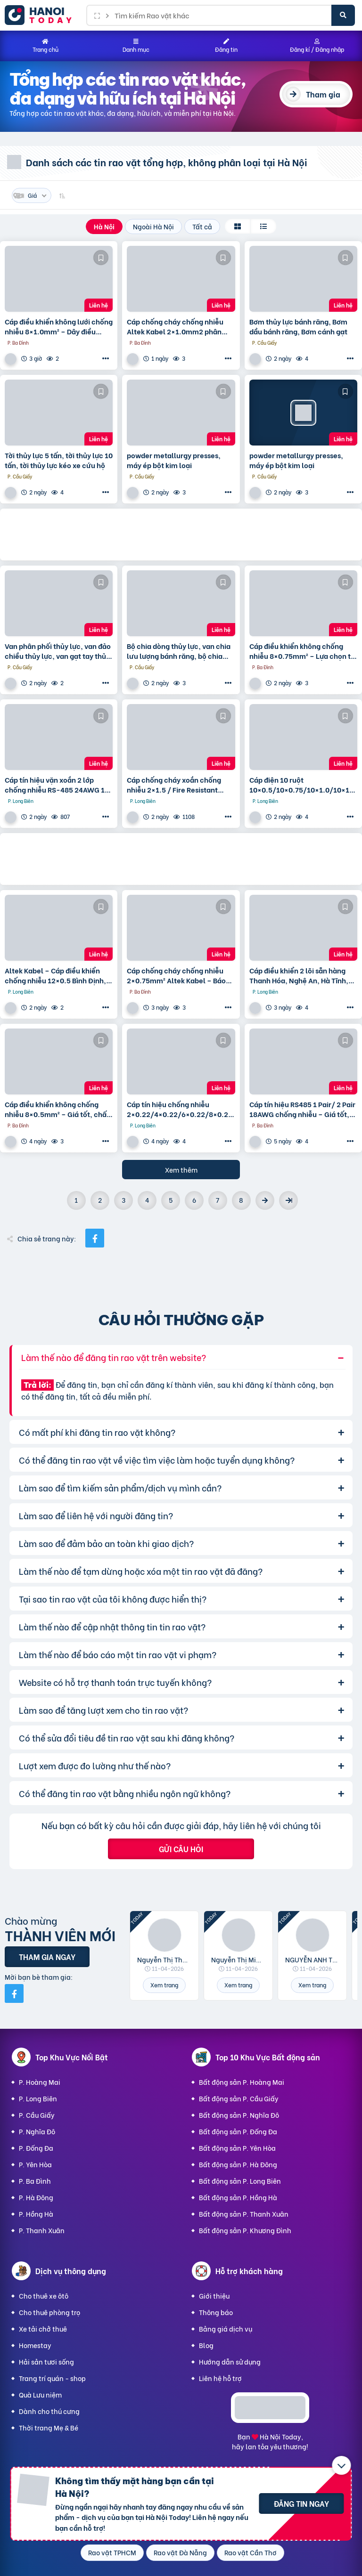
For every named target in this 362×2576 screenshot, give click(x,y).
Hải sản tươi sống (46, 2361)
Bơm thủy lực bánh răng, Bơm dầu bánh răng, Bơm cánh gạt (298, 326)
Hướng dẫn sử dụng (230, 2361)
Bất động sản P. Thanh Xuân (243, 2214)
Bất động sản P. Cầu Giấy (239, 2098)
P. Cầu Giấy (37, 2115)
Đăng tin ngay (301, 2503)
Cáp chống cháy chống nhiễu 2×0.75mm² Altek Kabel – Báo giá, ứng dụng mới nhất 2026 (176, 975)
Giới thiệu (214, 2296)
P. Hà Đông (36, 2197)
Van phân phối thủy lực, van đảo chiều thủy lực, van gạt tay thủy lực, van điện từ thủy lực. (58, 651)
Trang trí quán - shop (52, 2378)
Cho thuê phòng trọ (49, 2312)
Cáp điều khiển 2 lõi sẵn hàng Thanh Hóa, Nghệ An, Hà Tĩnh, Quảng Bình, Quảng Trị (298, 975)
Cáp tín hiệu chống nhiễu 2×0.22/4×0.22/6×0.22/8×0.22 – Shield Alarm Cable (179, 1109)
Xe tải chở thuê (43, 2328)
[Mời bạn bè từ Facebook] (14, 1993)
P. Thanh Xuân (42, 2230)
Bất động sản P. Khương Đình (245, 2230)
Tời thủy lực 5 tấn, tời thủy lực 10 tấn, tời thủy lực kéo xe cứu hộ (59, 460)
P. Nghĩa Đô (37, 2131)
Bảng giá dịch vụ (225, 2328)
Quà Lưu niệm (40, 2394)
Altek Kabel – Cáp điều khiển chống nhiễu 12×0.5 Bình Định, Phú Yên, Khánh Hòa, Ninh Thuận (55, 975)
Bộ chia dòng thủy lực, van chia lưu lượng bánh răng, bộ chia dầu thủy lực (178, 651)
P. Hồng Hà (36, 2214)
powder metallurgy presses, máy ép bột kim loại (174, 460)
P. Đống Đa (36, 2148)
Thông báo (216, 2312)
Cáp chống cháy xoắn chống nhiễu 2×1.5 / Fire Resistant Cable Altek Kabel (174, 784)
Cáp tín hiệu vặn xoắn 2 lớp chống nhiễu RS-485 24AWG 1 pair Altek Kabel (55, 784)
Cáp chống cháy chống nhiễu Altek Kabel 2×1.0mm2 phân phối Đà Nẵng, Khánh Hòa (175, 326)
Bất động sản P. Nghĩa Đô (239, 2115)
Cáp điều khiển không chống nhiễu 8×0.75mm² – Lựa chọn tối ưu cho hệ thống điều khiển (303, 651)
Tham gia (323, 94)
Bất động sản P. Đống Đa (238, 2131)
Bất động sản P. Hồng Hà (238, 2197)
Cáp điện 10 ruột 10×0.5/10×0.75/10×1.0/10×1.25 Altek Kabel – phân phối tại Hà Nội (303, 784)
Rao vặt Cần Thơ (250, 2552)
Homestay (35, 2345)
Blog (206, 2345)
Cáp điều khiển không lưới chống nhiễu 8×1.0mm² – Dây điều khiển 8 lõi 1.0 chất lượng (59, 326)
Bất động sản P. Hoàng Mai (241, 2082)
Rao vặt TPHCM (112, 2552)
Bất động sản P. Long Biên (240, 2181)
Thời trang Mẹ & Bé (48, 2427)
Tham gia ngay (47, 1956)
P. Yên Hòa (35, 2164)
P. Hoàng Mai (39, 2082)
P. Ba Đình (35, 2181)
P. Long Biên (38, 2098)
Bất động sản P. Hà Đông (238, 2164)
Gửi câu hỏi (181, 1848)
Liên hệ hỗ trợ (220, 2378)
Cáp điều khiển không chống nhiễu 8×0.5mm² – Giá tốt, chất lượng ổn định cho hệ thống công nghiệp (57, 1109)
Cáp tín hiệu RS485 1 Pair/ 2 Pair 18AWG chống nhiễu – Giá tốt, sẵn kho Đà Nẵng (302, 1109)
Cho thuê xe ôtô (43, 2296)
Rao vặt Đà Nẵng (180, 2552)
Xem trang (164, 1985)
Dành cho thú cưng (49, 2411)
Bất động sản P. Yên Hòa (237, 2148)
